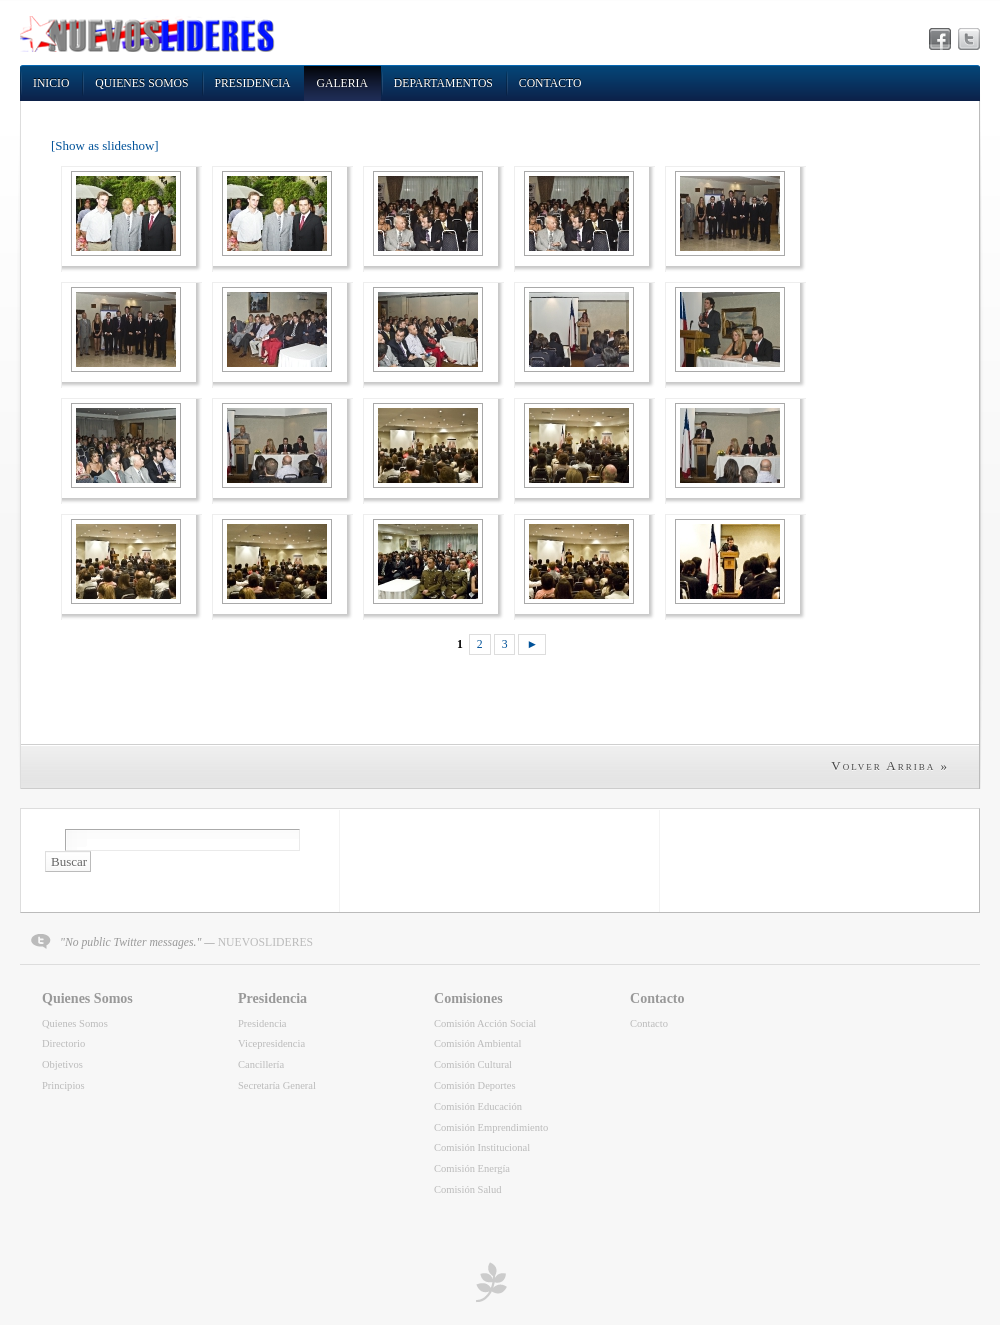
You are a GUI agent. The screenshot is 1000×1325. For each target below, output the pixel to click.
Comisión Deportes (475, 1085)
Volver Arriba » (890, 765)
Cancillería (261, 1064)
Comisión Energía (472, 1168)
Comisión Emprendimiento (491, 1127)
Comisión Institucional (482, 1147)
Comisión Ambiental (477, 1043)
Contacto (550, 83)
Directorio (63, 1043)
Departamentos (443, 83)
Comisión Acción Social (485, 1023)
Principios (63, 1085)
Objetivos (62, 1064)
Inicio (51, 83)
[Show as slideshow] (105, 145)
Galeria (342, 83)
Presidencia (253, 83)
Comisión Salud (467, 1189)
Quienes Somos (141, 83)
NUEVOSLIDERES (265, 942)
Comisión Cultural (473, 1064)
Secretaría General (277, 1085)
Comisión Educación (478, 1106)
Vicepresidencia (271, 1043)
